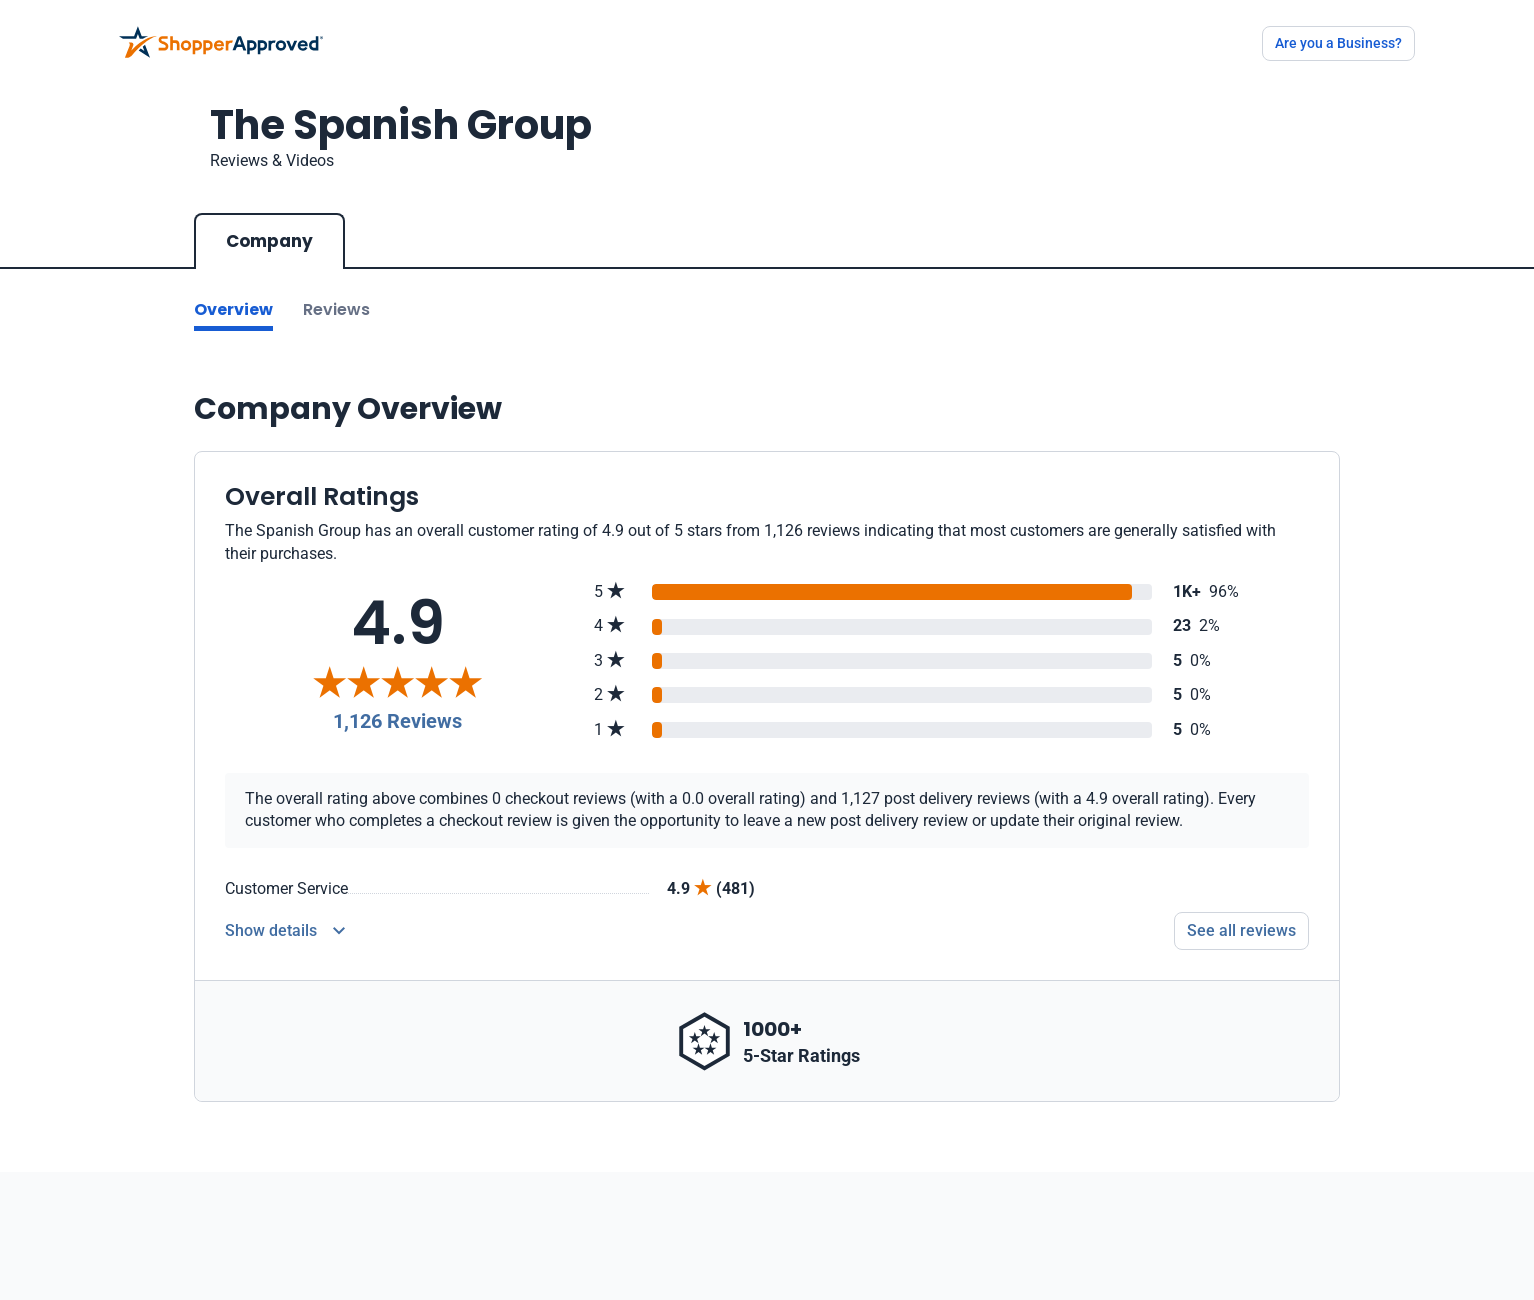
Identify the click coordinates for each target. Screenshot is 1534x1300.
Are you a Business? (1338, 43)
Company (269, 241)
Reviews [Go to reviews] (336, 309)
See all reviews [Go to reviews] (1241, 930)
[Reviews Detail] (285, 931)
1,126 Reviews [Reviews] (397, 721)
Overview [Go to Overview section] (233, 309)
